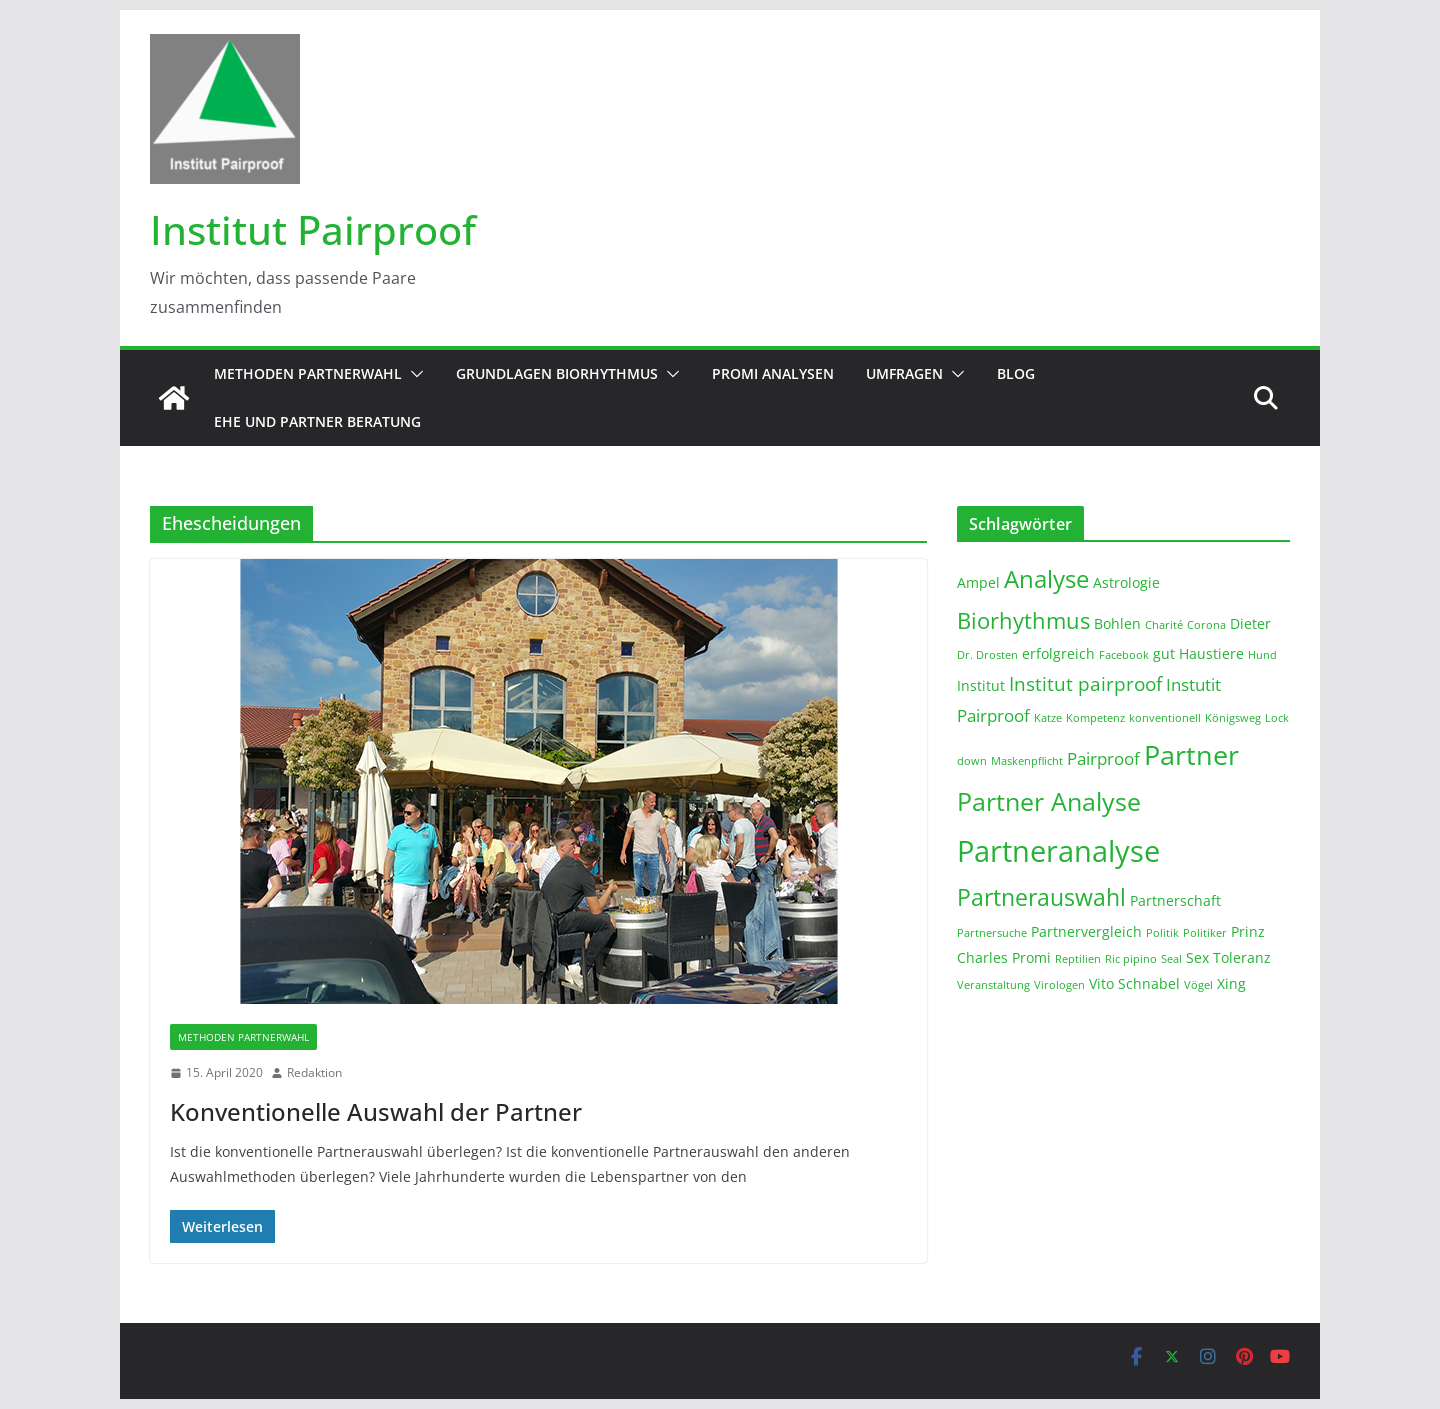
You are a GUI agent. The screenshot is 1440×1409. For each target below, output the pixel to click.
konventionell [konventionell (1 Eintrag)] (1165, 718)
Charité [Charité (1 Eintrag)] (1164, 625)
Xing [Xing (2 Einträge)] (1231, 983)
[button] (413, 374)
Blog (1016, 373)
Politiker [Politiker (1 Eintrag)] (1205, 933)
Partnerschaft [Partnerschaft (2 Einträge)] (1175, 900)
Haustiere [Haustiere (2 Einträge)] (1211, 653)
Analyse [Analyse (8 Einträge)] (1046, 578)
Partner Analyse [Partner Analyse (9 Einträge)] (1049, 801)
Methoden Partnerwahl (308, 373)
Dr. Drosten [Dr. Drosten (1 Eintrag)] (987, 655)
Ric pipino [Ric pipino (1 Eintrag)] (1131, 959)
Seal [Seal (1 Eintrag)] (1171, 959)
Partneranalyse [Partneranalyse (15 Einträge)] (1058, 851)
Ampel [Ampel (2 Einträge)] (978, 582)
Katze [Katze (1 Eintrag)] (1048, 718)
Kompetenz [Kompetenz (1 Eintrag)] (1095, 718)
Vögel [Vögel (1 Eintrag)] (1198, 985)
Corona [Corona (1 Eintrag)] (1206, 625)
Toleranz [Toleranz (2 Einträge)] (1242, 957)
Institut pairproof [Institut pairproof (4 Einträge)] (1085, 684)
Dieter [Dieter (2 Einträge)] (1250, 623)
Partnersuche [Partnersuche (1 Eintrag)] (992, 933)
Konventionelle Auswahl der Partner (376, 1111)
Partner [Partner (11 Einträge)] (1191, 754)
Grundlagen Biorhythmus (557, 373)
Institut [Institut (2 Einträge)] (981, 685)
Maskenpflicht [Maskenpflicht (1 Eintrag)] (1027, 761)
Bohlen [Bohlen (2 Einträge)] (1117, 623)
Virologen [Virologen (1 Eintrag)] (1059, 985)
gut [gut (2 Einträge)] (1164, 653)
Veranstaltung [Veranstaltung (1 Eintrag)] (993, 985)
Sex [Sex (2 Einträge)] (1197, 957)
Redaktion (314, 1072)
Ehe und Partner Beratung (317, 421)
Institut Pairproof (313, 229)
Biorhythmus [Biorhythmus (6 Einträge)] (1023, 620)
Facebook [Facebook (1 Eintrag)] (1124, 655)
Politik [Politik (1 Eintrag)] (1162, 933)
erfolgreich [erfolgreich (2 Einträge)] (1058, 653)
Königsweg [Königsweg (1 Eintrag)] (1233, 718)
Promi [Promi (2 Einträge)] (1031, 957)
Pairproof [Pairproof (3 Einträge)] (1103, 758)
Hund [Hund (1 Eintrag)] (1262, 655)
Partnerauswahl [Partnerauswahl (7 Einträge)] (1041, 897)
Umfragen (904, 373)
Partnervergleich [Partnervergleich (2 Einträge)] (1086, 931)
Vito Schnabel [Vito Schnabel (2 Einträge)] (1134, 983)
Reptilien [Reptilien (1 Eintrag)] (1078, 959)
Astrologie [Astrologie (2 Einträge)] (1126, 582)
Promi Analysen (773, 373)
